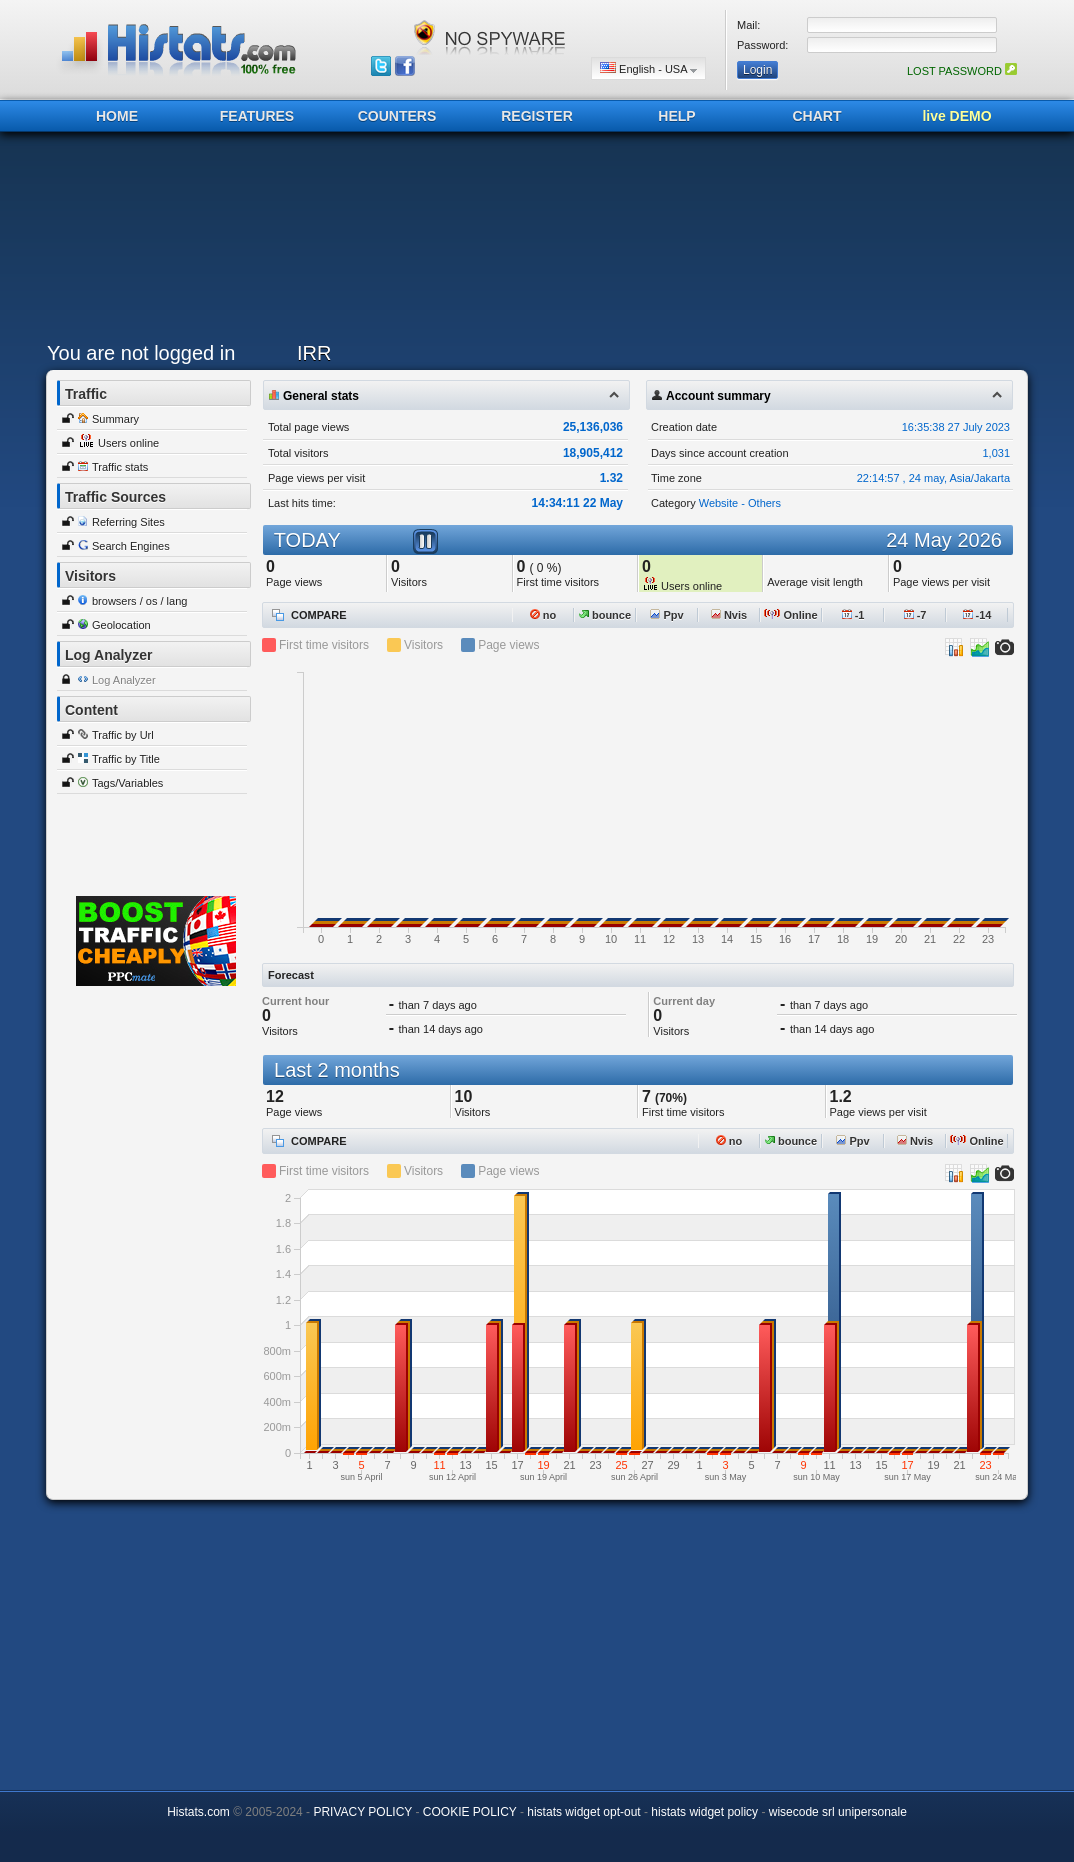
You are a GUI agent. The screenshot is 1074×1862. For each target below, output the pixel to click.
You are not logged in (141, 353)
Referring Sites (128, 522)
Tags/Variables (127, 783)
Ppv (666, 615)
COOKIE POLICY (470, 1812)
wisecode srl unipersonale (838, 1812)
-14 (977, 615)
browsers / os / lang (139, 601)
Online (790, 615)
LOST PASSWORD (962, 71)
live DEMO (956, 116)
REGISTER (537, 116)
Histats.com (198, 1812)
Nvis (729, 615)
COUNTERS (397, 116)
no (543, 615)
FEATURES (257, 116)
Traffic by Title (126, 759)
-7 (915, 615)
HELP (676, 116)
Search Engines (131, 546)
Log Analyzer (124, 680)
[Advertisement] (532, 242)
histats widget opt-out (583, 1812)
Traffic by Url (123, 735)
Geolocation (121, 625)
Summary (115, 419)
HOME (117, 116)
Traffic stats (120, 467)
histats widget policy (704, 1812)
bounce (605, 615)
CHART (817, 116)
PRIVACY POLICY (362, 1812)
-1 (853, 615)
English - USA (648, 68)
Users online (128, 443)
